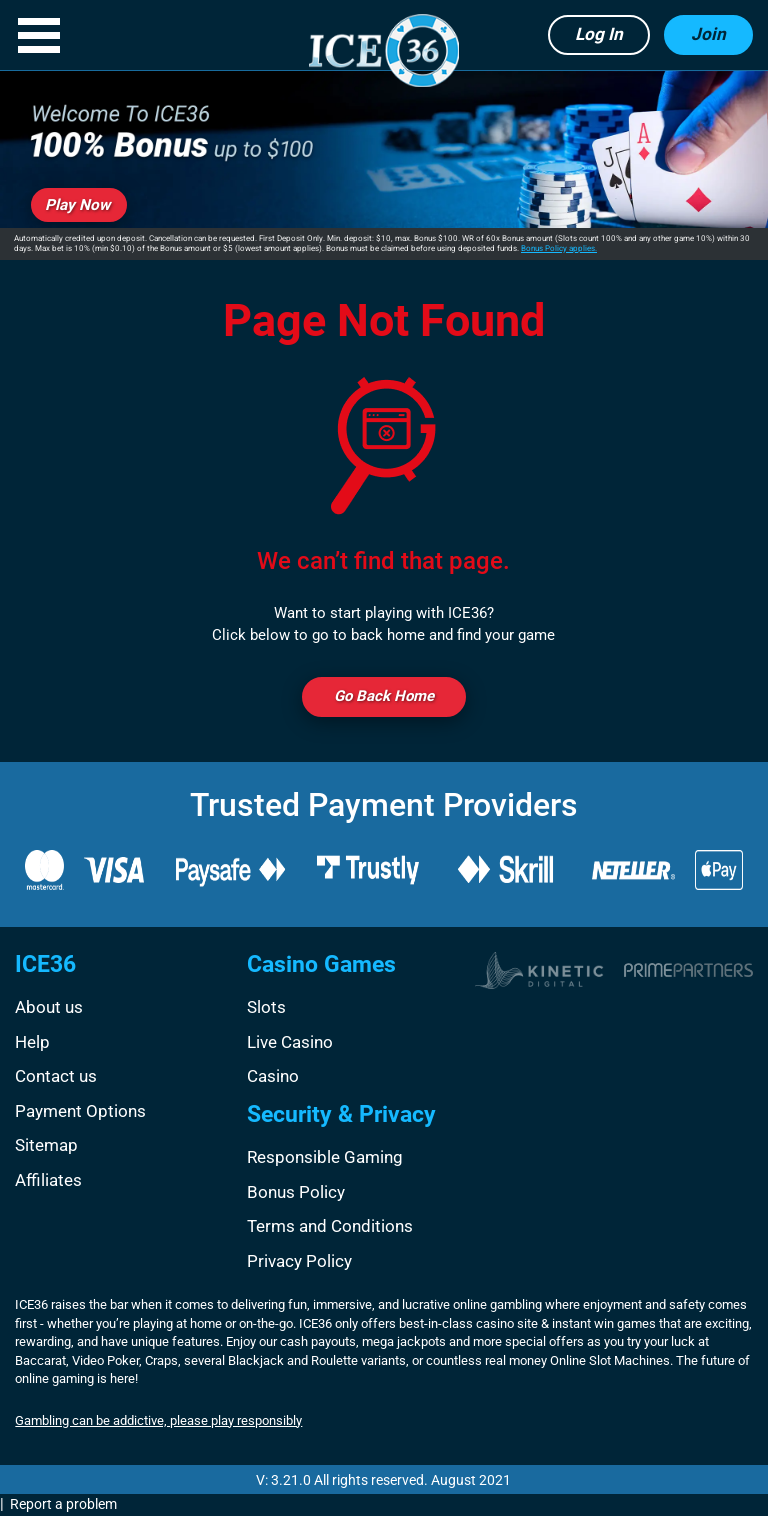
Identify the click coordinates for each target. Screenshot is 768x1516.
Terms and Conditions (330, 1226)
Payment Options (80, 1111)
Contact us (56, 1076)
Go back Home (384, 696)
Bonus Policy (296, 1192)
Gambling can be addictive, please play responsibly (158, 1420)
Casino (273, 1076)
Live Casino (290, 1042)
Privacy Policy (299, 1261)
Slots (266, 1007)
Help (32, 1042)
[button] (39, 35)
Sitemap (46, 1145)
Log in (599, 34)
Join (708, 34)
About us (49, 1007)
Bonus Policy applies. (559, 248)
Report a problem (63, 1504)
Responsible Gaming (325, 1157)
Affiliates (48, 1180)
